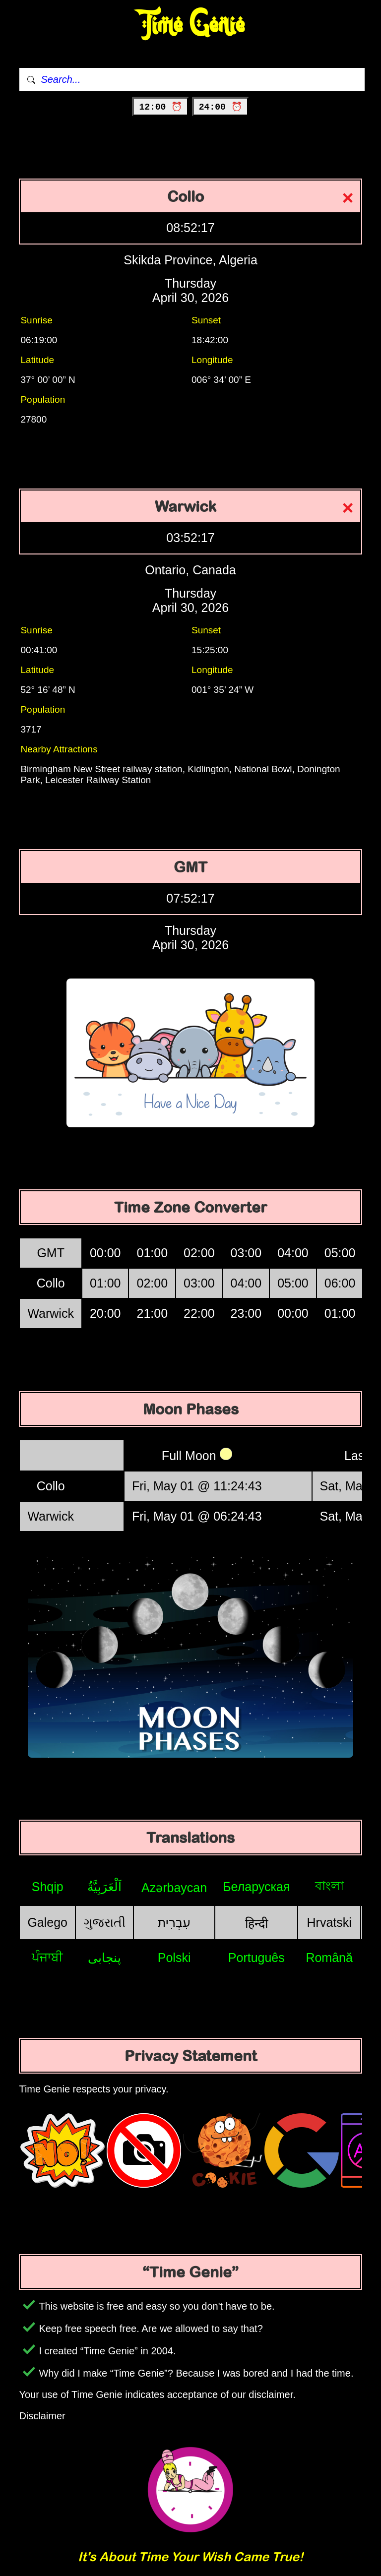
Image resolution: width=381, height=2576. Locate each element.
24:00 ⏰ (220, 107)
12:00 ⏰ (160, 107)
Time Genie (191, 25)
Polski (174, 1957)
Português (256, 1957)
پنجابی (104, 1957)
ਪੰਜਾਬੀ (47, 1957)
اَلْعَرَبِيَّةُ (104, 1887)
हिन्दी (256, 1923)
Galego (47, 1922)
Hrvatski (329, 1922)
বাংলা (329, 1886)
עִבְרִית (174, 1922)
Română (329, 1957)
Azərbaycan (174, 1888)
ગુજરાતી (104, 1922)
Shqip (48, 1887)
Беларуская (256, 1887)
